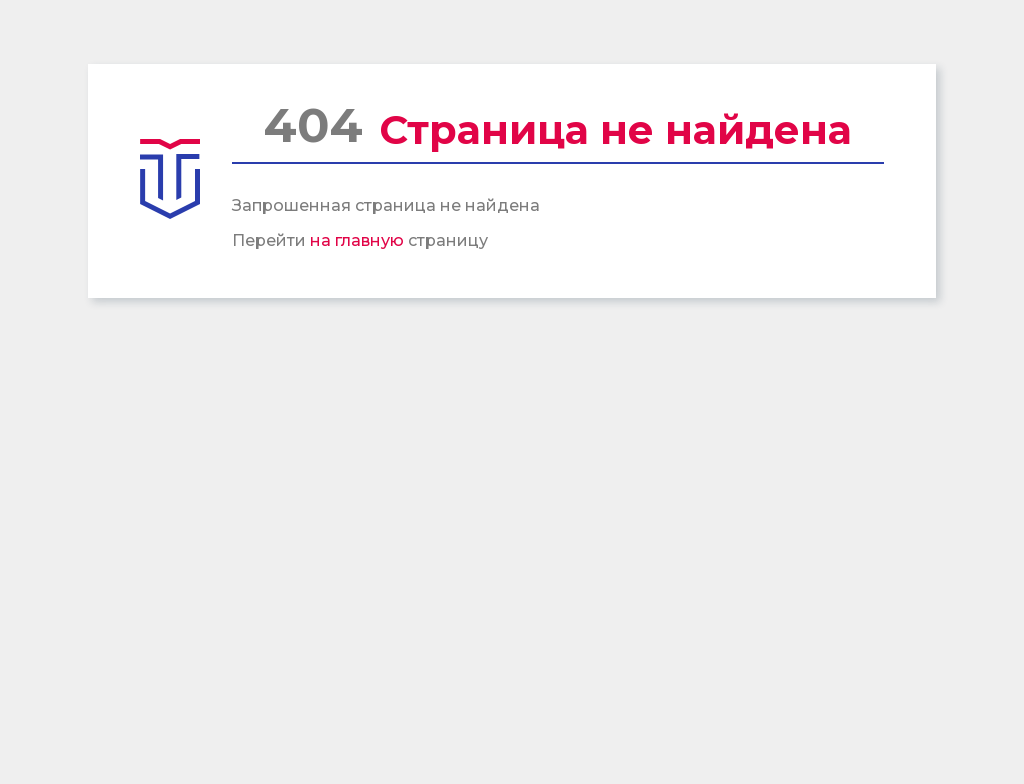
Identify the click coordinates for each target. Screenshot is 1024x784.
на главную (357, 240)
